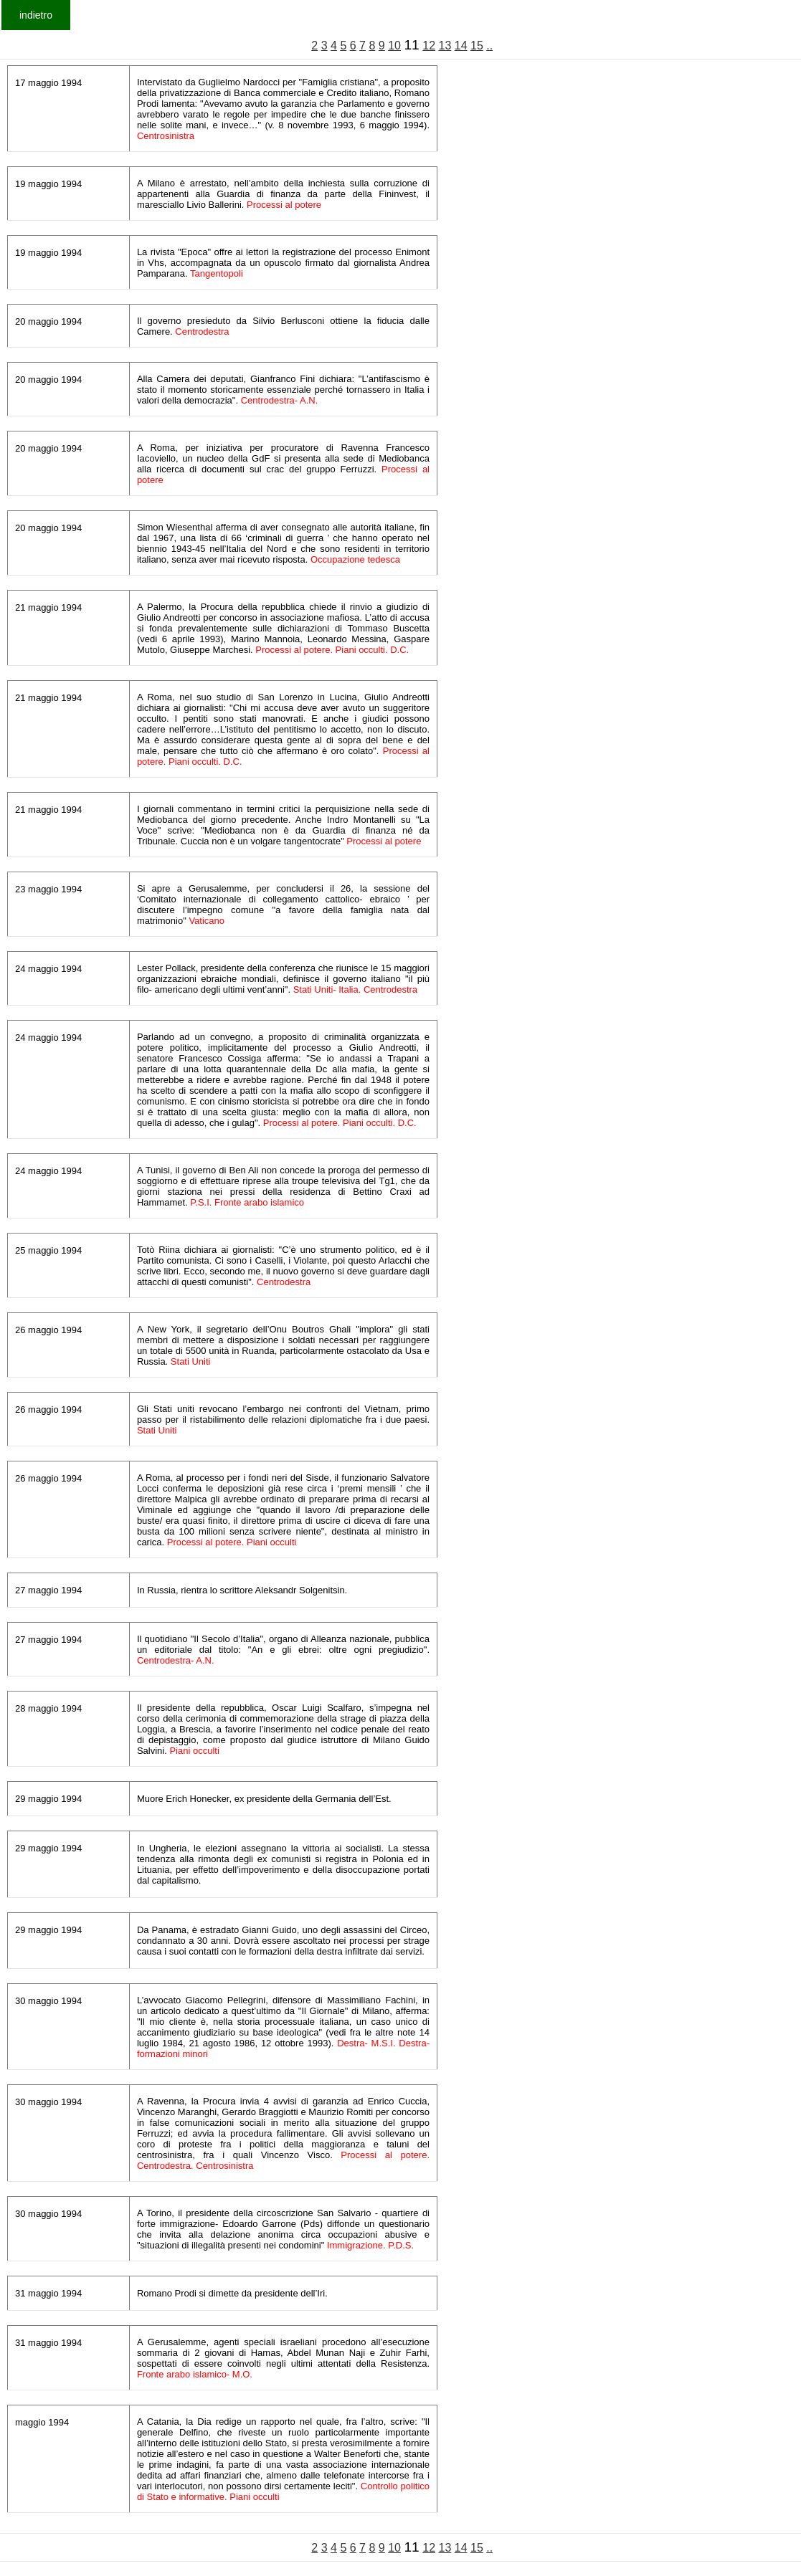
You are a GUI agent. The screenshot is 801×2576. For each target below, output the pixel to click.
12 (428, 45)
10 (394, 45)
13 (444, 45)
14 (461, 45)
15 (476, 45)
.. (489, 45)
